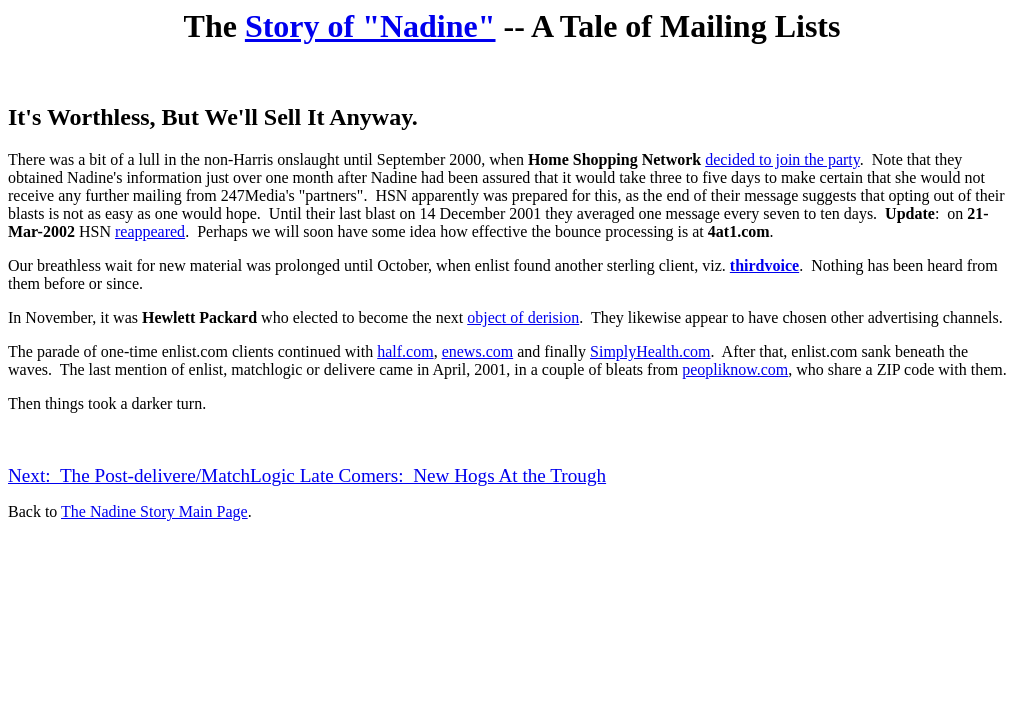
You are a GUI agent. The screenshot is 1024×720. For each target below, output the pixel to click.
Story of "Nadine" (370, 26)
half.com (405, 351)
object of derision (523, 317)
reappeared (150, 231)
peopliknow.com (735, 369)
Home (548, 159)
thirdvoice (764, 265)
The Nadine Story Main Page (154, 511)
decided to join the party (782, 159)
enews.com (478, 351)
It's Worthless (79, 117)
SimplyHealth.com (650, 351)
